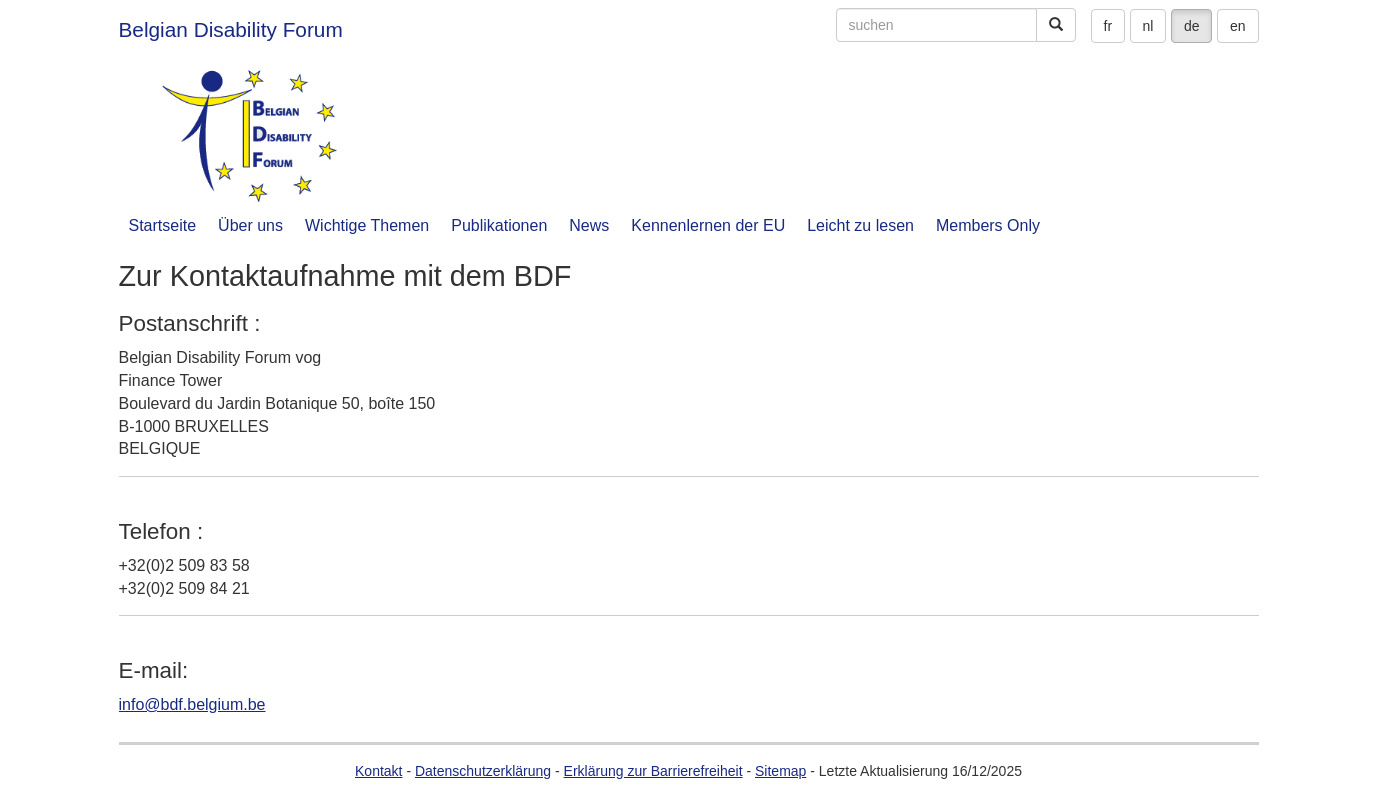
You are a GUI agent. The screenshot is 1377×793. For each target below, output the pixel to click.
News (589, 225)
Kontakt (378, 771)
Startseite (163, 225)
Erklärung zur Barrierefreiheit (653, 771)
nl (1148, 26)
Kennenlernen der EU (708, 225)
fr (1108, 26)
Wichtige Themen (367, 225)
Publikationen (499, 225)
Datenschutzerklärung (483, 771)
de (1192, 26)
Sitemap (780, 771)
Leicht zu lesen (860, 225)
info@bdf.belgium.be (192, 704)
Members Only (988, 225)
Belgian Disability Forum (231, 29)
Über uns (250, 225)
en (1238, 26)
